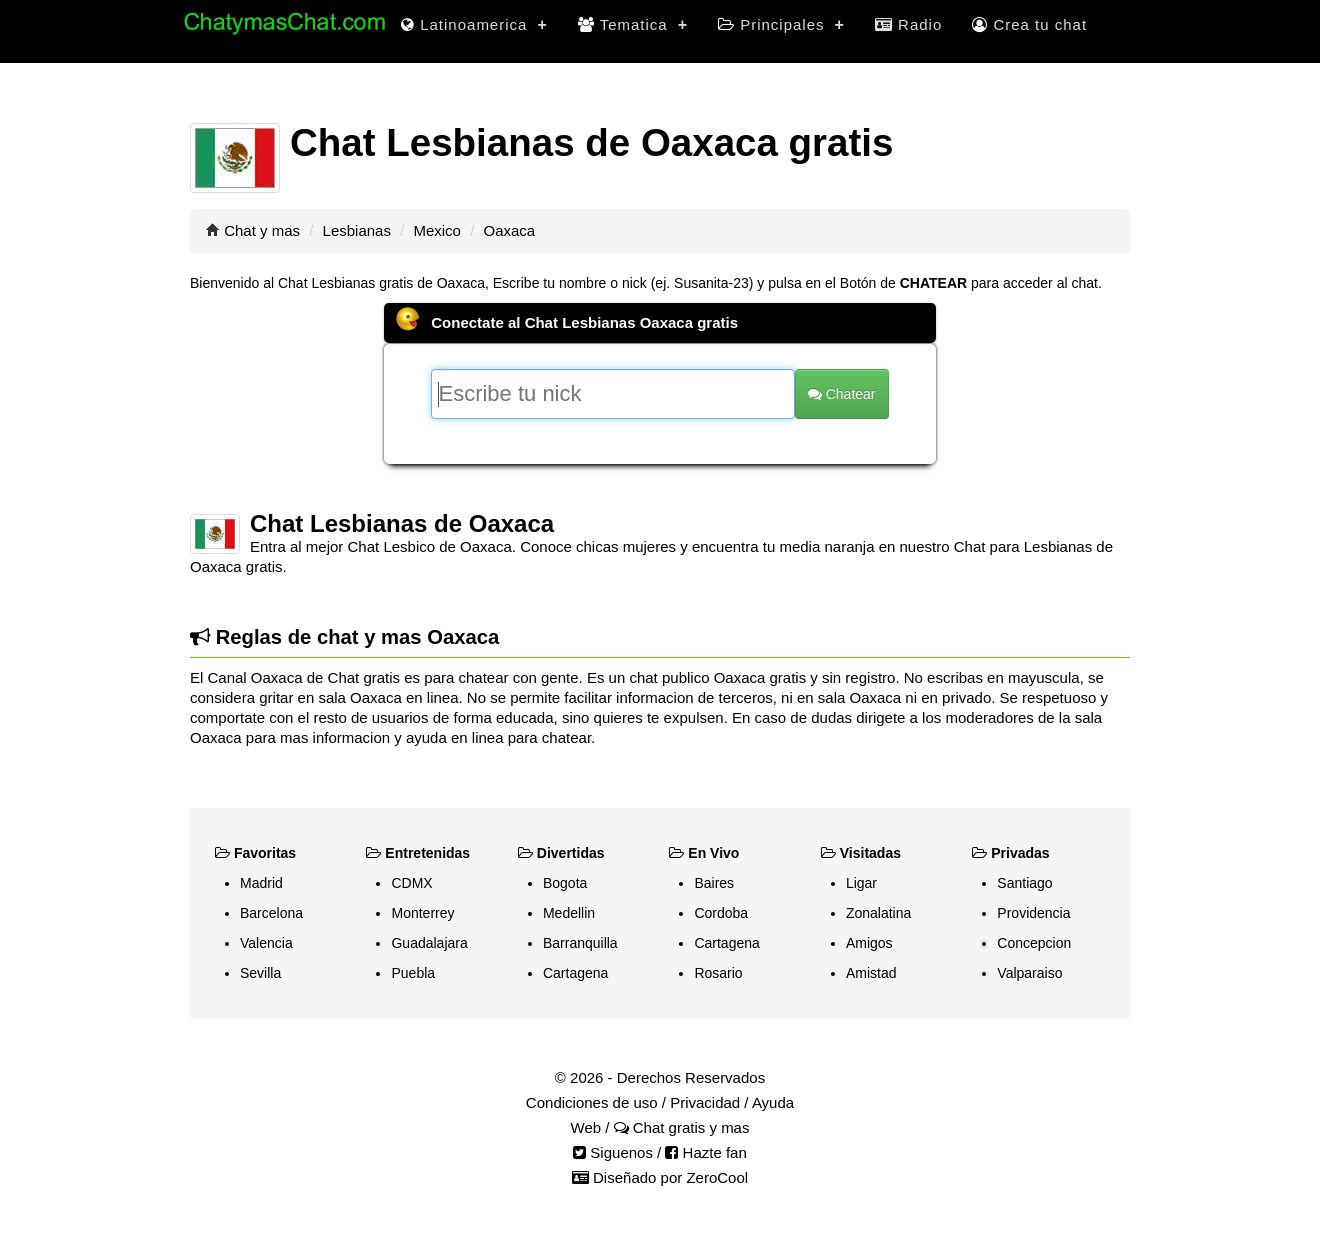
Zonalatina (878, 913)
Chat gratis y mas (682, 1127)
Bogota (565, 883)
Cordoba (721, 913)
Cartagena (575, 973)
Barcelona (271, 913)
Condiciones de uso (592, 1102)
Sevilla (260, 973)
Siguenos (613, 1152)
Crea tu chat (1029, 24)
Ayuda (773, 1102)
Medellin (569, 913)
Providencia (1033, 913)
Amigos (869, 943)
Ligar (861, 883)
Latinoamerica (474, 24)
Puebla (413, 973)
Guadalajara (429, 943)
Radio (908, 24)
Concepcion (1034, 943)
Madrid (261, 883)
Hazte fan (705, 1152)
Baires (714, 883)
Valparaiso (1029, 973)
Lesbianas (357, 230)
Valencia (266, 943)
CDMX (411, 883)
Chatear (842, 394)
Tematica (633, 24)
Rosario (718, 973)
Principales (781, 24)
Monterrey (422, 913)
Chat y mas (262, 230)
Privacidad (705, 1102)
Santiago (1024, 883)
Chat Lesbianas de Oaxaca (402, 523)
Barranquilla (580, 943)
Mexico (437, 230)
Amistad (871, 973)
